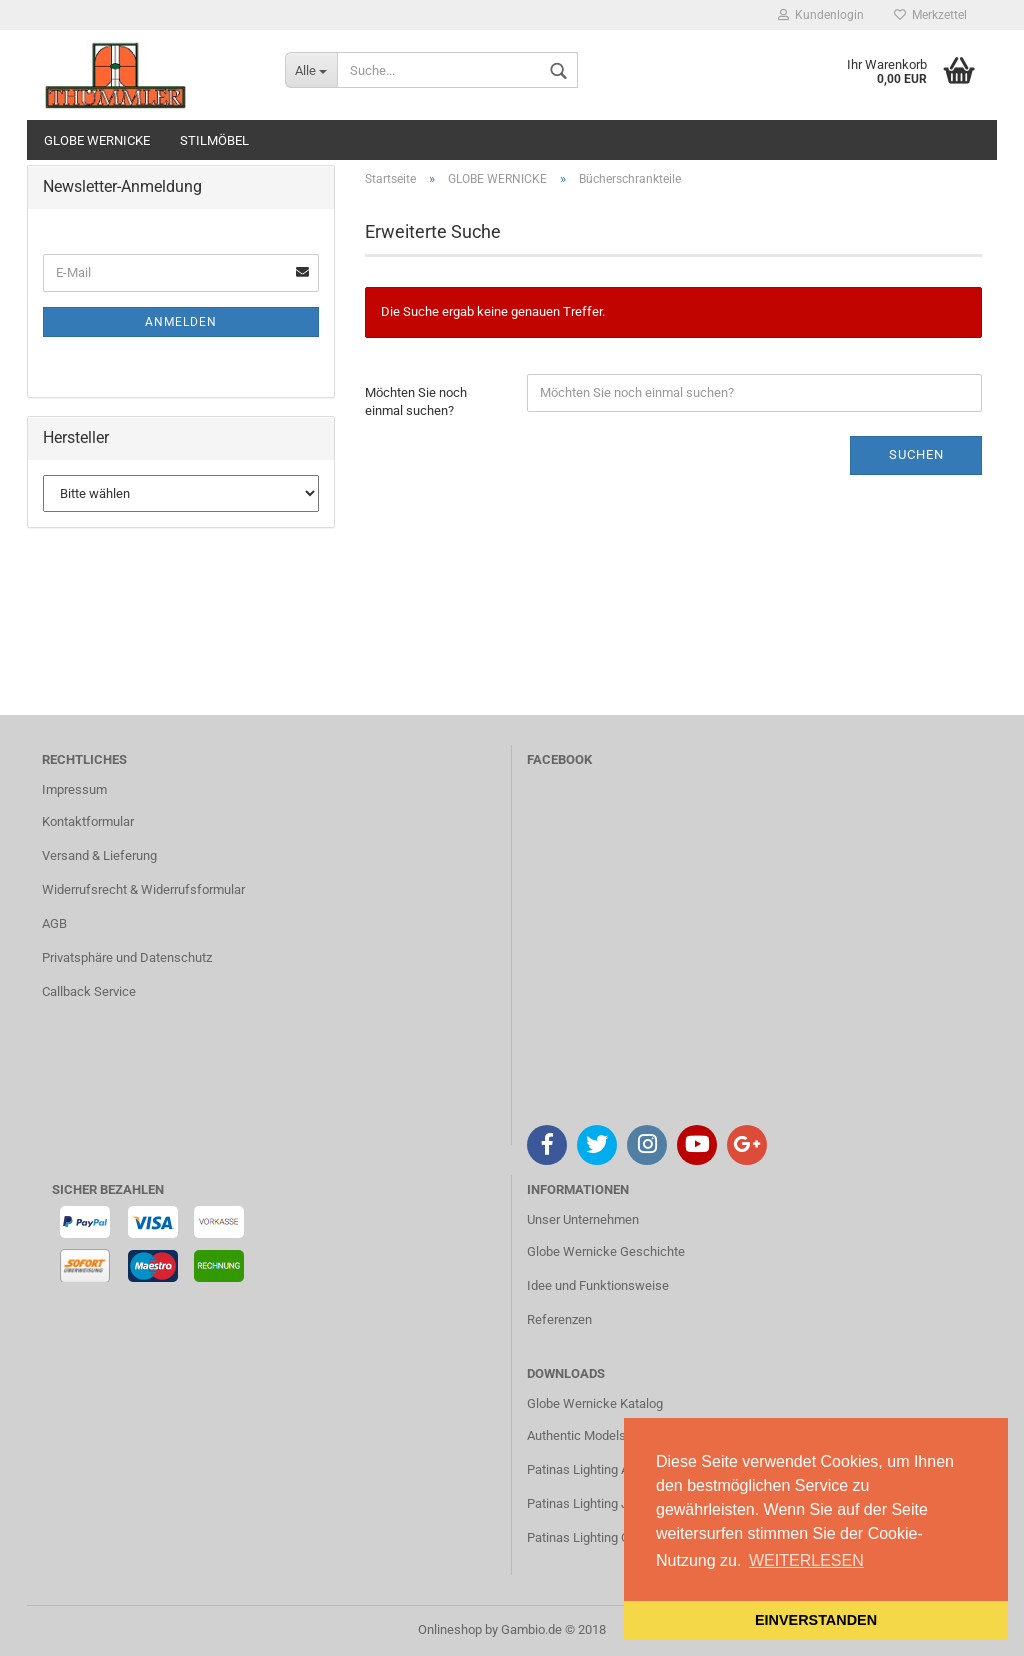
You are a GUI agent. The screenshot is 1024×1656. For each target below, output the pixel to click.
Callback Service (89, 991)
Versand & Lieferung (99, 855)
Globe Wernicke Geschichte (606, 1251)
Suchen (916, 454)
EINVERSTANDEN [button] (816, 1620)
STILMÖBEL (214, 140)
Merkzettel (930, 15)
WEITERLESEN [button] (806, 1560)
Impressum (74, 789)
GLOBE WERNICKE (97, 140)
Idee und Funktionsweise (598, 1285)
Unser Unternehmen (583, 1219)
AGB (54, 923)
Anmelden (181, 322)
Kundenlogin (821, 15)
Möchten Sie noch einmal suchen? (416, 402)
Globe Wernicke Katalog (595, 1403)
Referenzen (559, 1319)
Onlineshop (450, 1629)
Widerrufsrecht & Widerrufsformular (143, 889)
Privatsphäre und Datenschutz (127, 957)
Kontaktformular (88, 821)
